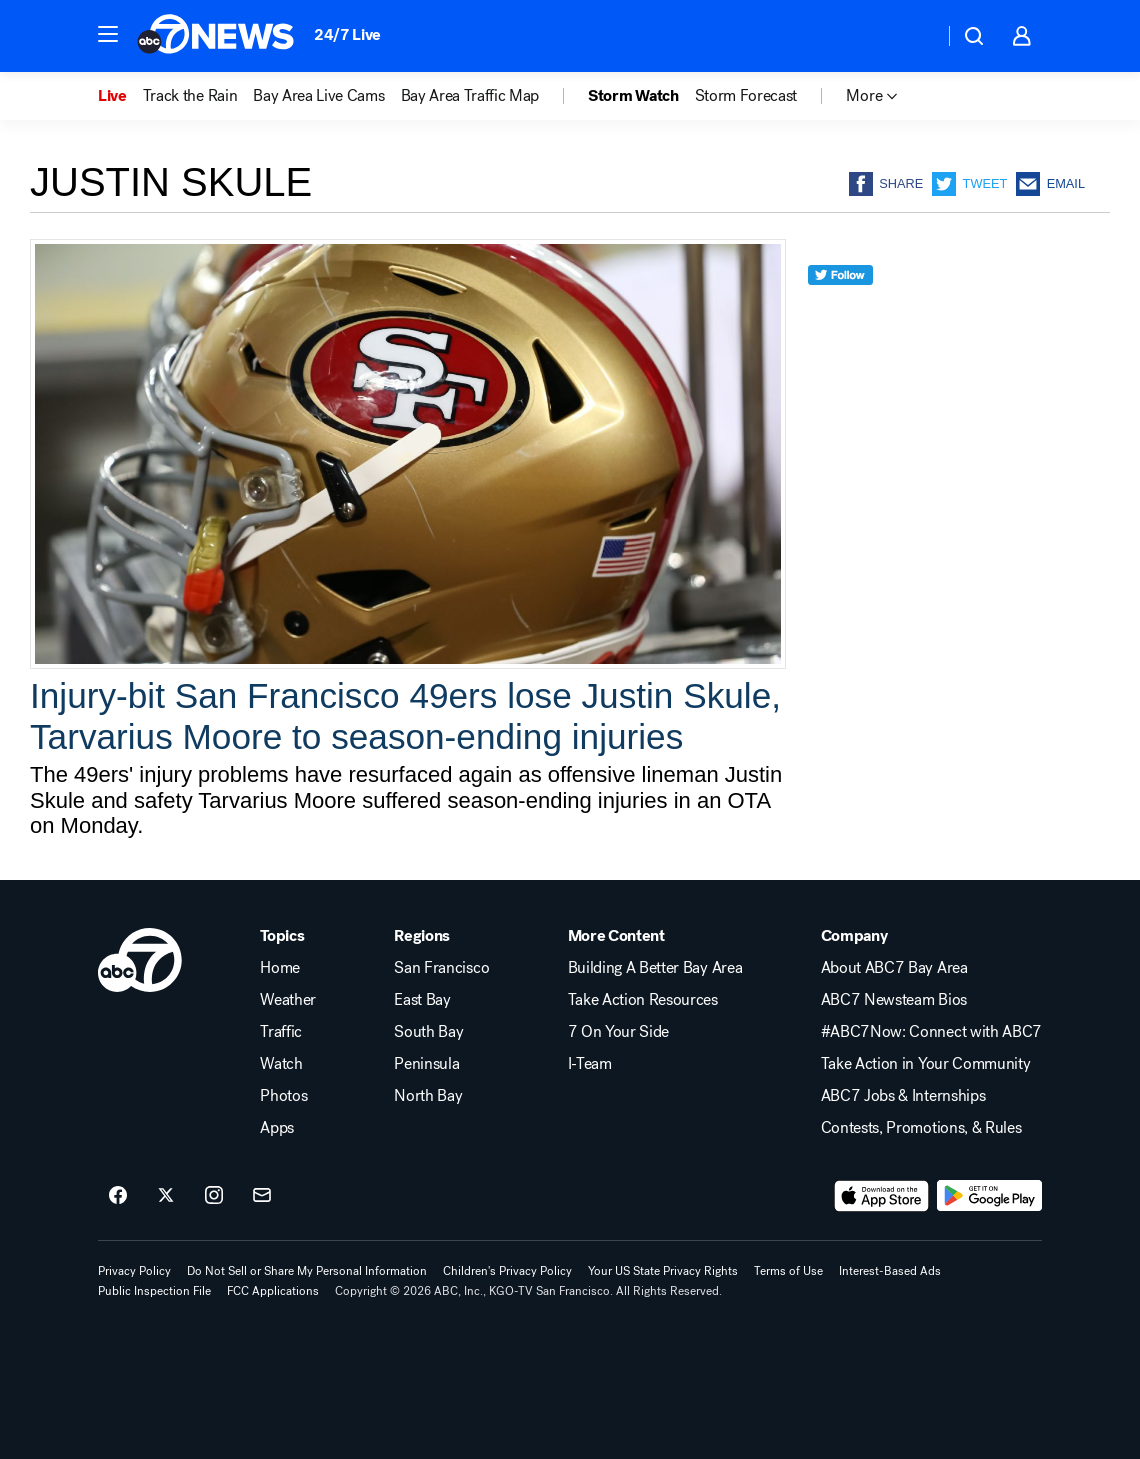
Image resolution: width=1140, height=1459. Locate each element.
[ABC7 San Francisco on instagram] (214, 1196)
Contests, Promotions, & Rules (921, 1128)
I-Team (590, 1064)
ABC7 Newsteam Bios (894, 1000)
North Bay (428, 1096)
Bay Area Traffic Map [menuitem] (470, 96)
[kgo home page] (140, 960)
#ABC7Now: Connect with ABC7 (931, 1032)
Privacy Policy (134, 1271)
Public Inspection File (154, 1291)
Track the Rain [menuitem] (190, 96)
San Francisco (441, 968)
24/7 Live (347, 34)
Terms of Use (788, 1271)
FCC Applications (273, 1291)
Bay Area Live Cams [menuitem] (318, 96)
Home (280, 968)
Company (854, 936)
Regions (422, 936)
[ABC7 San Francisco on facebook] (118, 1196)
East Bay (422, 1000)
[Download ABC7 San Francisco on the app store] (882, 1196)
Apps (277, 1128)
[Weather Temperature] (912, 36)
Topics (282, 936)
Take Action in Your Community (926, 1064)
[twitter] (840, 311)
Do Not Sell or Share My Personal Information (307, 1271)
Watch (281, 1064)
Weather (288, 1000)
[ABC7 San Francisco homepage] (215, 36)
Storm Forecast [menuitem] (746, 96)
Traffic (281, 1032)
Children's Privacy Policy (507, 1271)
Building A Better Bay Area (655, 968)
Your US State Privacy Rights (663, 1271)
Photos (283, 1096)
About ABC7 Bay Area (894, 968)
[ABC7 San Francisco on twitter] (166, 1196)
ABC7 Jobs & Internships (903, 1096)
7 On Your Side (619, 1032)
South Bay (428, 1032)
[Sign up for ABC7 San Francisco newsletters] (262, 1196)
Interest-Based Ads (890, 1271)
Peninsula (426, 1064)
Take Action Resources (643, 1000)
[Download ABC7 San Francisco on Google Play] (989, 1196)
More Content (616, 936)
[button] (108, 34)
